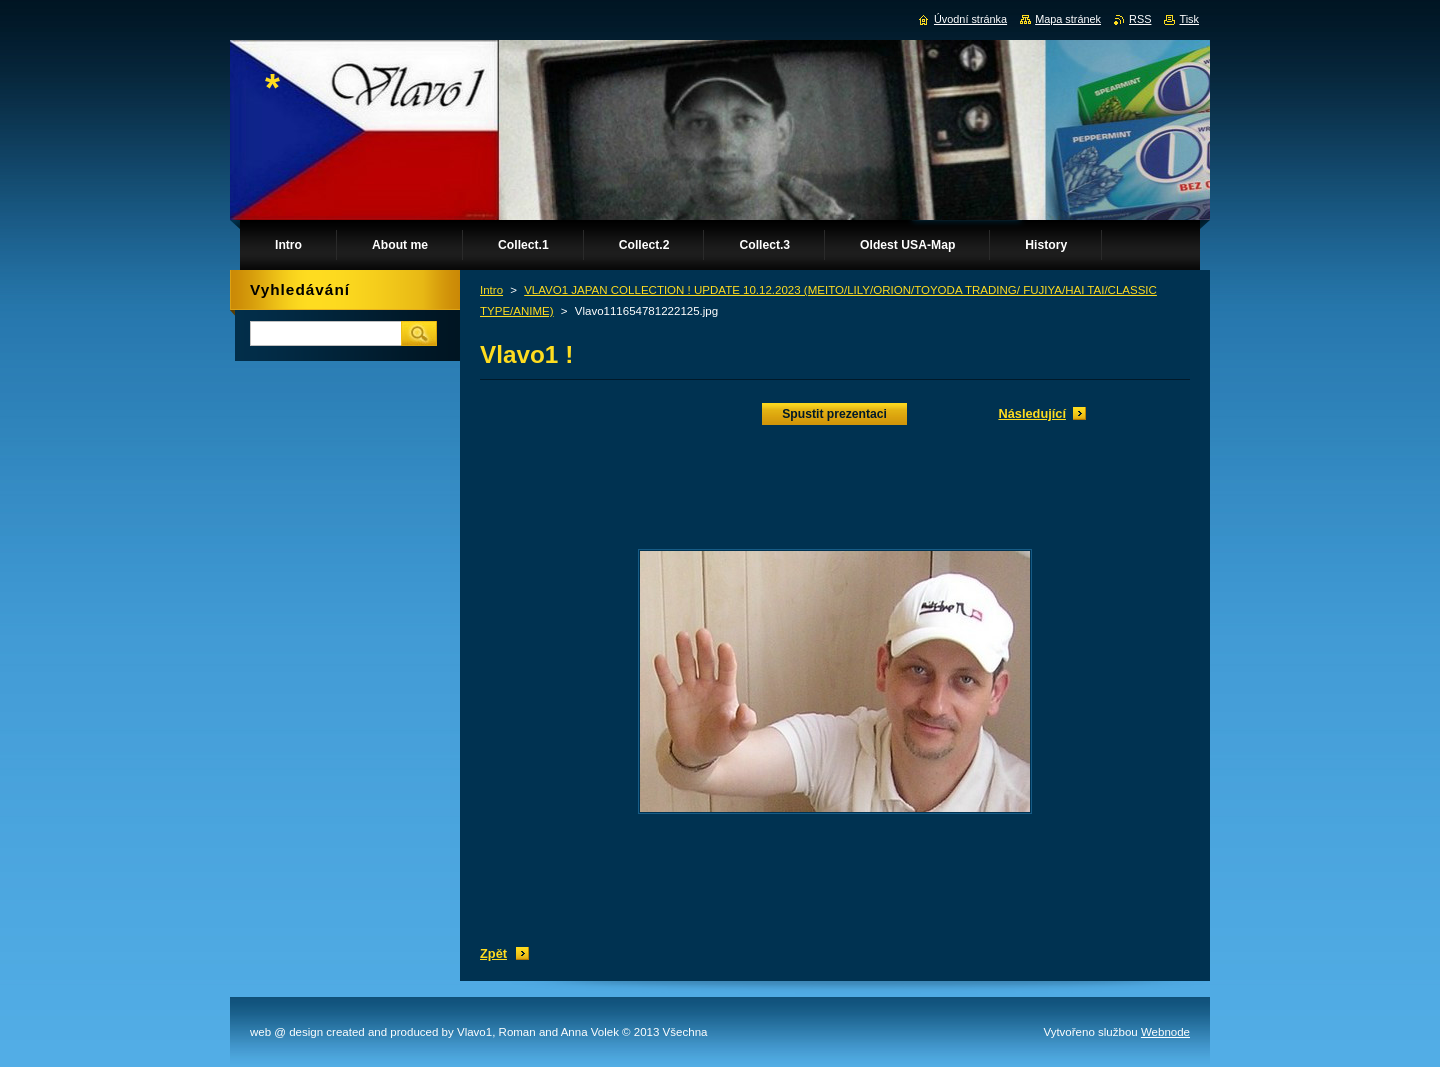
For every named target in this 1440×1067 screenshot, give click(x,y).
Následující (1032, 413)
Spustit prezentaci (834, 414)
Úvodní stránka (970, 19)
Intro (491, 290)
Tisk (1189, 19)
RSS (1140, 19)
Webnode (1165, 1032)
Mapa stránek (1068, 19)
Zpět (493, 953)
